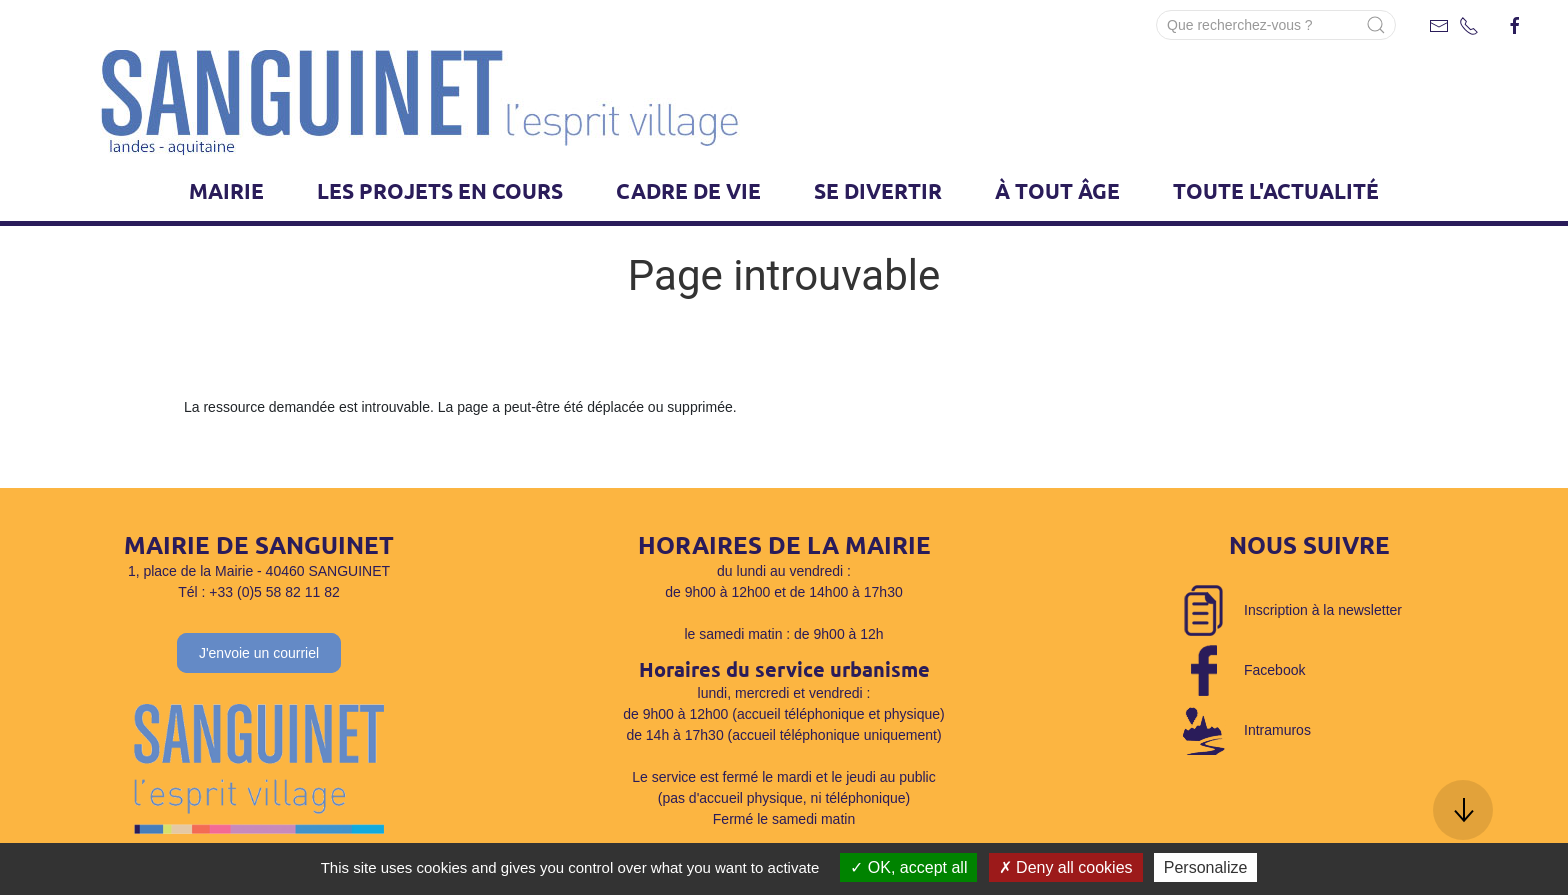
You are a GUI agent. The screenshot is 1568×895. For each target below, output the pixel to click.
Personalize (1206, 867)
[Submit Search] (1376, 25)
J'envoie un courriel (259, 653)
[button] (1463, 810)
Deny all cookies (1066, 867)
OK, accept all (908, 867)
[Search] (1276, 25)
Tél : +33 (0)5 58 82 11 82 (259, 592)
